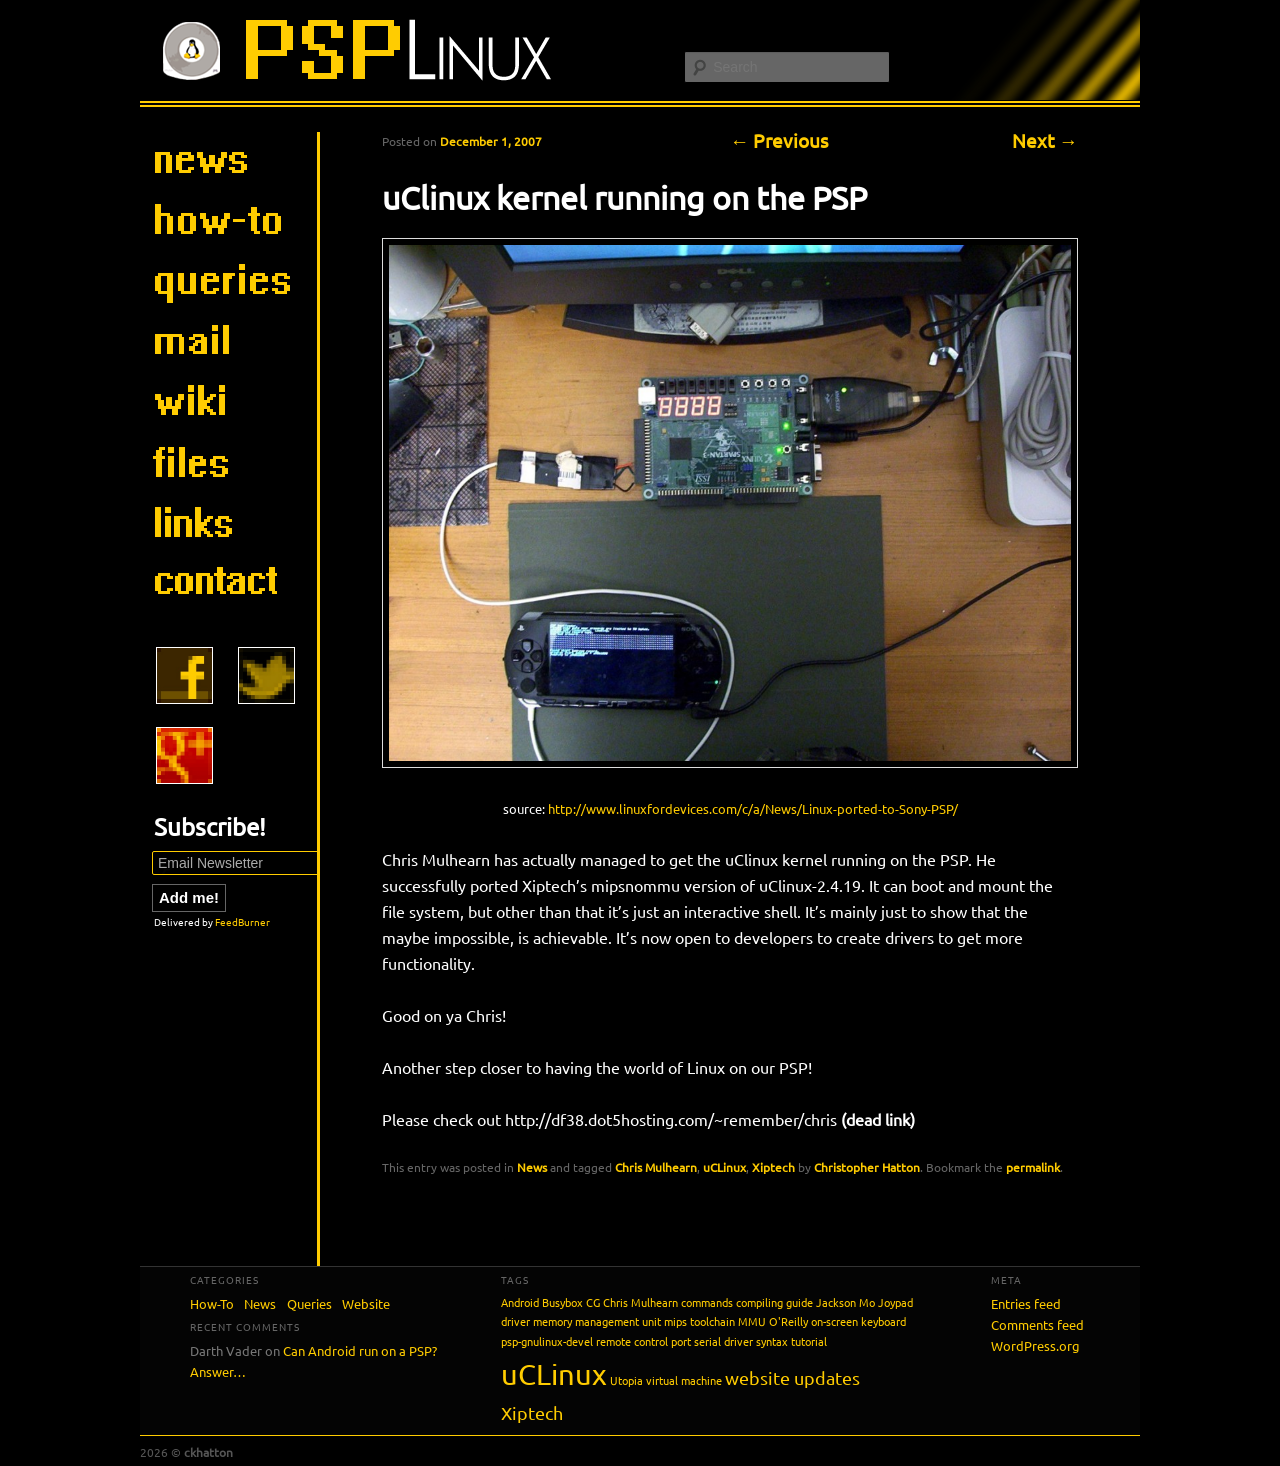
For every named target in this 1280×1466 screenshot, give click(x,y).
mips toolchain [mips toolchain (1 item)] (699, 1321)
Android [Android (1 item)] (520, 1302)
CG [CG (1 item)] (593, 1302)
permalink (1033, 1167)
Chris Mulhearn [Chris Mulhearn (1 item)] (640, 1302)
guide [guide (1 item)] (799, 1302)
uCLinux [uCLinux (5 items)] (554, 1374)
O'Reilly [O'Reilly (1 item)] (788, 1321)
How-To (212, 1303)
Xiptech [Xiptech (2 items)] (532, 1412)
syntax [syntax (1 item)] (772, 1341)
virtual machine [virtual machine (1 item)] (684, 1380)
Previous (779, 140)
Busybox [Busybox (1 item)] (562, 1302)
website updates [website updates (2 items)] (792, 1377)
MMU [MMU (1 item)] (752, 1321)
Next (1045, 140)
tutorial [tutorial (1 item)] (809, 1341)
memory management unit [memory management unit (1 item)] (597, 1321)
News (532, 1167)
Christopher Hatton (867, 1167)
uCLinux (724, 1167)
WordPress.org (1035, 1345)
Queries (309, 1303)
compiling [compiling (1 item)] (759, 1302)
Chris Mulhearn (656, 1167)
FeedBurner (242, 921)
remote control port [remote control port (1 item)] (643, 1341)
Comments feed (1037, 1324)
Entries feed (1026, 1303)
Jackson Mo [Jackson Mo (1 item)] (845, 1302)
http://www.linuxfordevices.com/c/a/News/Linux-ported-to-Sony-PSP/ (753, 808)
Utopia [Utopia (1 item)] (626, 1380)
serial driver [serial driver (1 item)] (723, 1341)
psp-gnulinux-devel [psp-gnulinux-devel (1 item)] (547, 1341)
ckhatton (208, 1452)
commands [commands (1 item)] (707, 1302)
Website (366, 1303)
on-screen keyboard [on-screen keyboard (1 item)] (858, 1321)
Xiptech (773, 1167)
